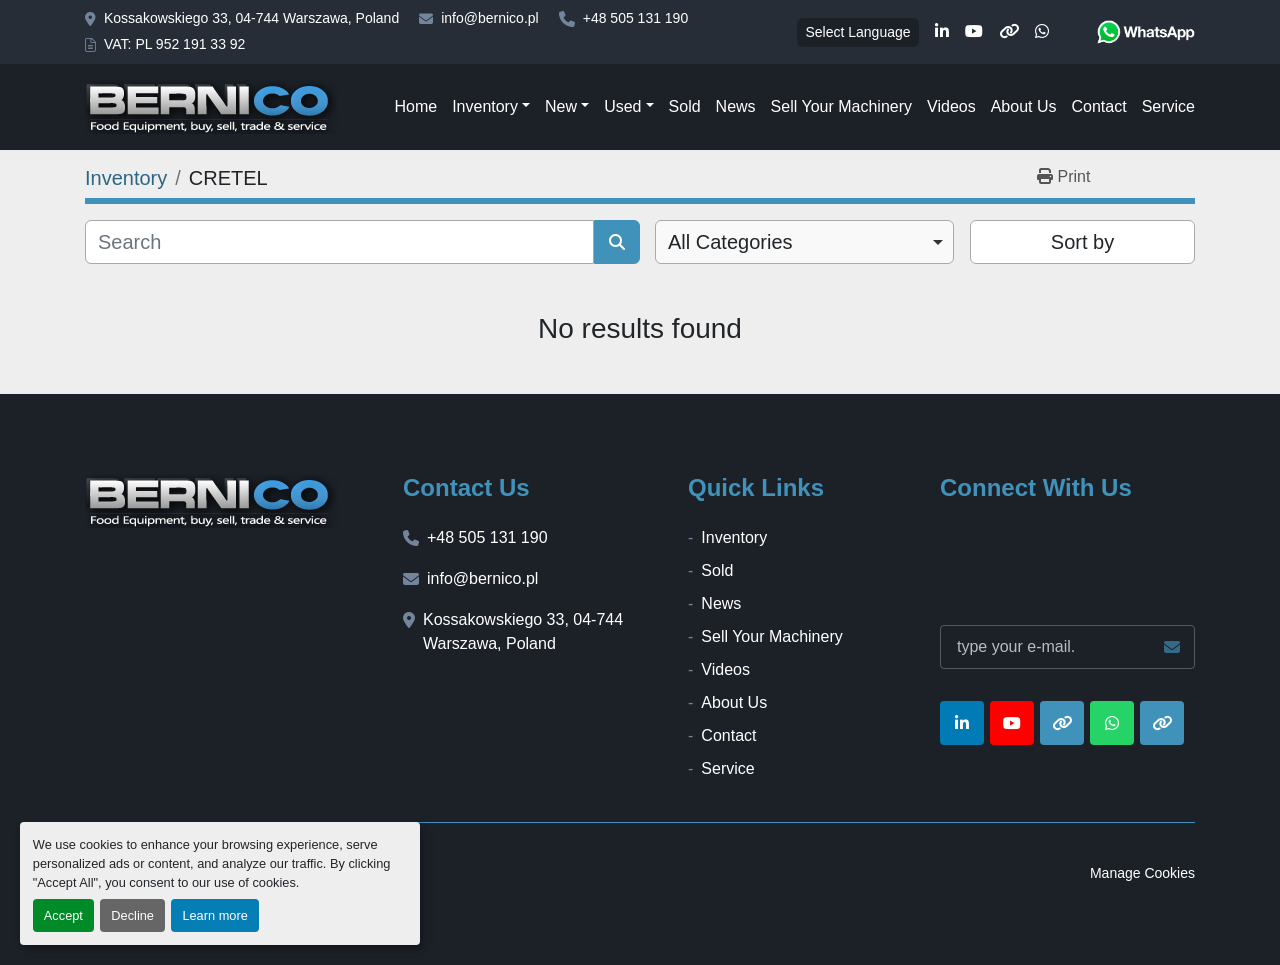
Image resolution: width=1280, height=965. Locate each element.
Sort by (1082, 242)
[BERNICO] (211, 501)
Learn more (214, 915)
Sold (685, 106)
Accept (63, 915)
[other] (1009, 32)
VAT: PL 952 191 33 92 (174, 44)
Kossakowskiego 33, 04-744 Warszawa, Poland (251, 18)
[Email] (1067, 647)
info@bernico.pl (490, 18)
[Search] (339, 242)
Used (622, 106)
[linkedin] (942, 32)
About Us (1024, 106)
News (736, 106)
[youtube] (974, 32)
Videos (951, 106)
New (561, 106)
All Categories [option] (730, 242)
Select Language (857, 32)
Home (415, 106)
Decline (132, 915)
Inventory (485, 106)
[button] (491, 107)
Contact (1098, 106)
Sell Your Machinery (841, 106)
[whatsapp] (1042, 32)
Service (1168, 106)
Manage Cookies (1142, 873)
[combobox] (804, 242)
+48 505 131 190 (636, 18)
